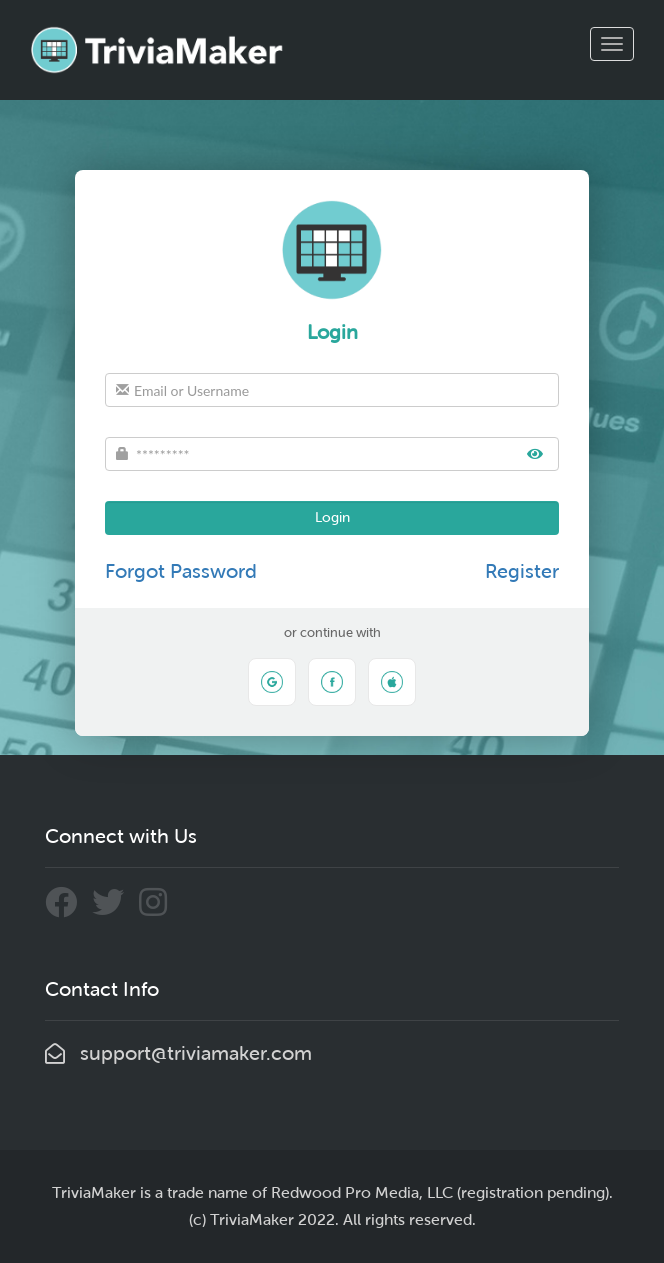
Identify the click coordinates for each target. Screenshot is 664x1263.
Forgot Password (181, 571)
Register (522, 571)
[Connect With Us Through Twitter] (115, 907)
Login (332, 517)
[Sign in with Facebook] (332, 682)
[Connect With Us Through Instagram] (158, 907)
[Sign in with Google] (272, 682)
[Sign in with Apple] (392, 682)
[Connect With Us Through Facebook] (68, 907)
